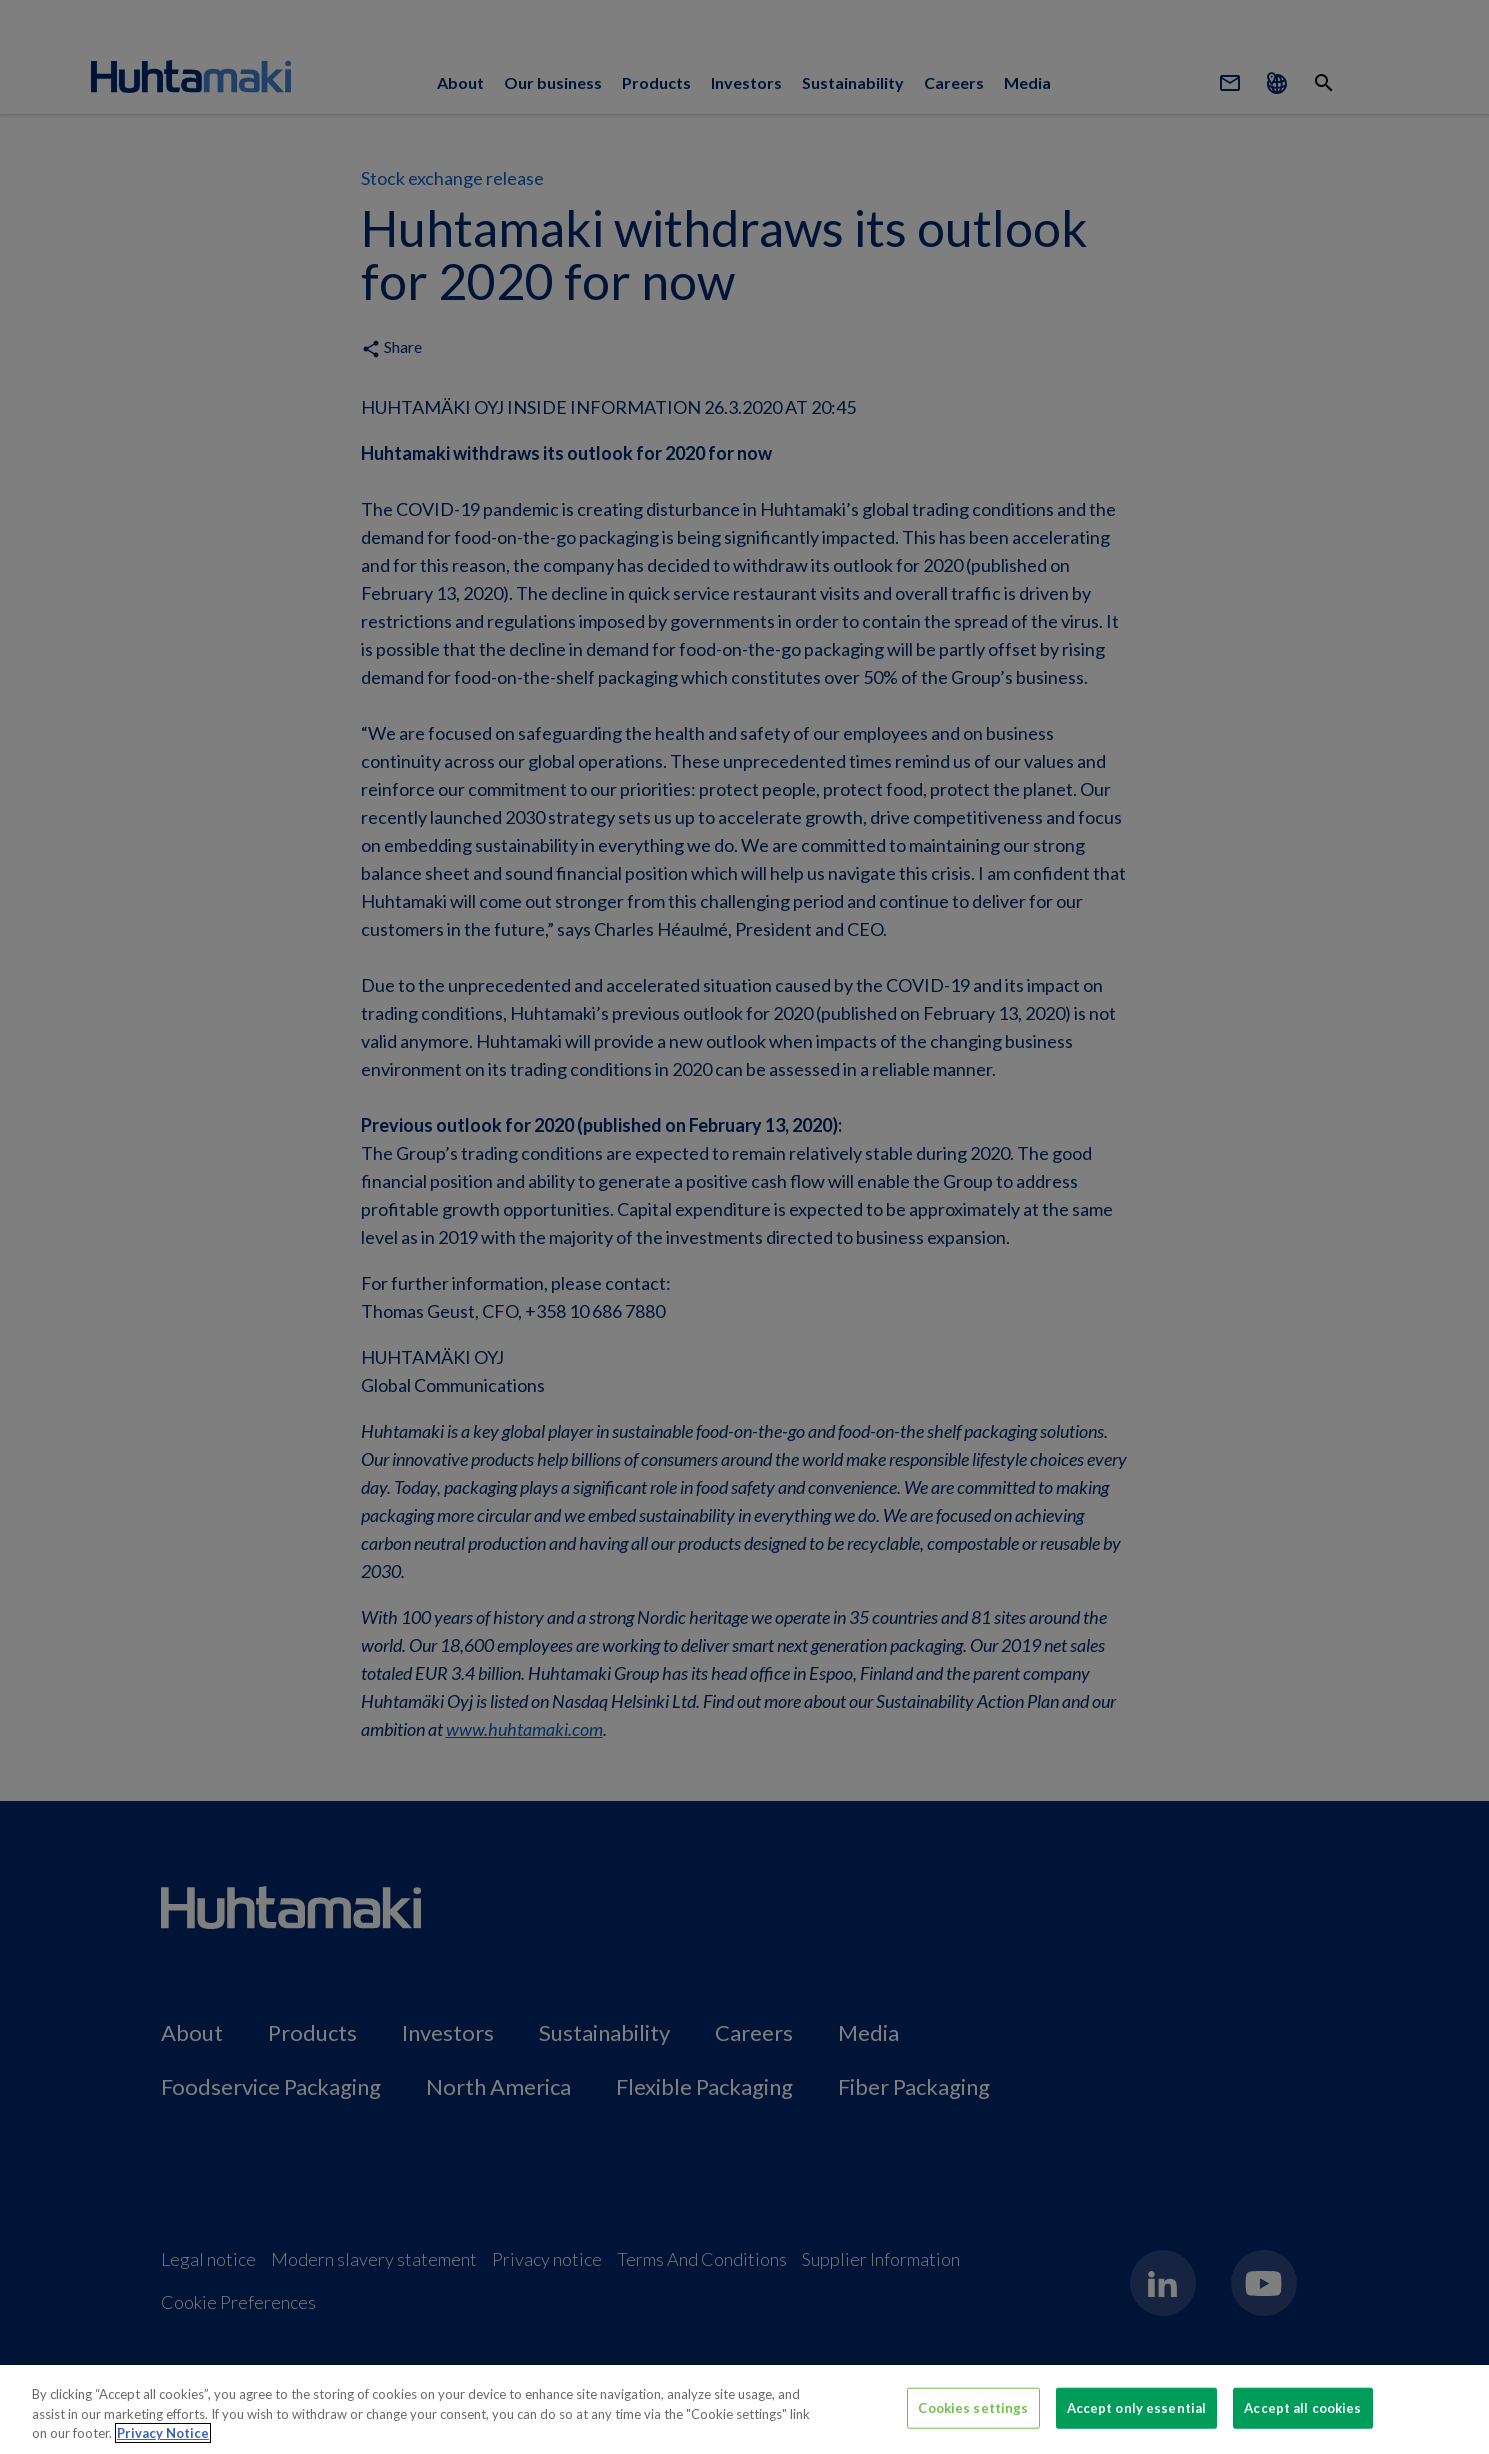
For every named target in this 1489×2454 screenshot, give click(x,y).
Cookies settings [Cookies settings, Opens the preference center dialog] (973, 2407)
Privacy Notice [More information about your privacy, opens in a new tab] (163, 2433)
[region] (744, 2409)
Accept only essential (1137, 2407)
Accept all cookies (1302, 2407)
